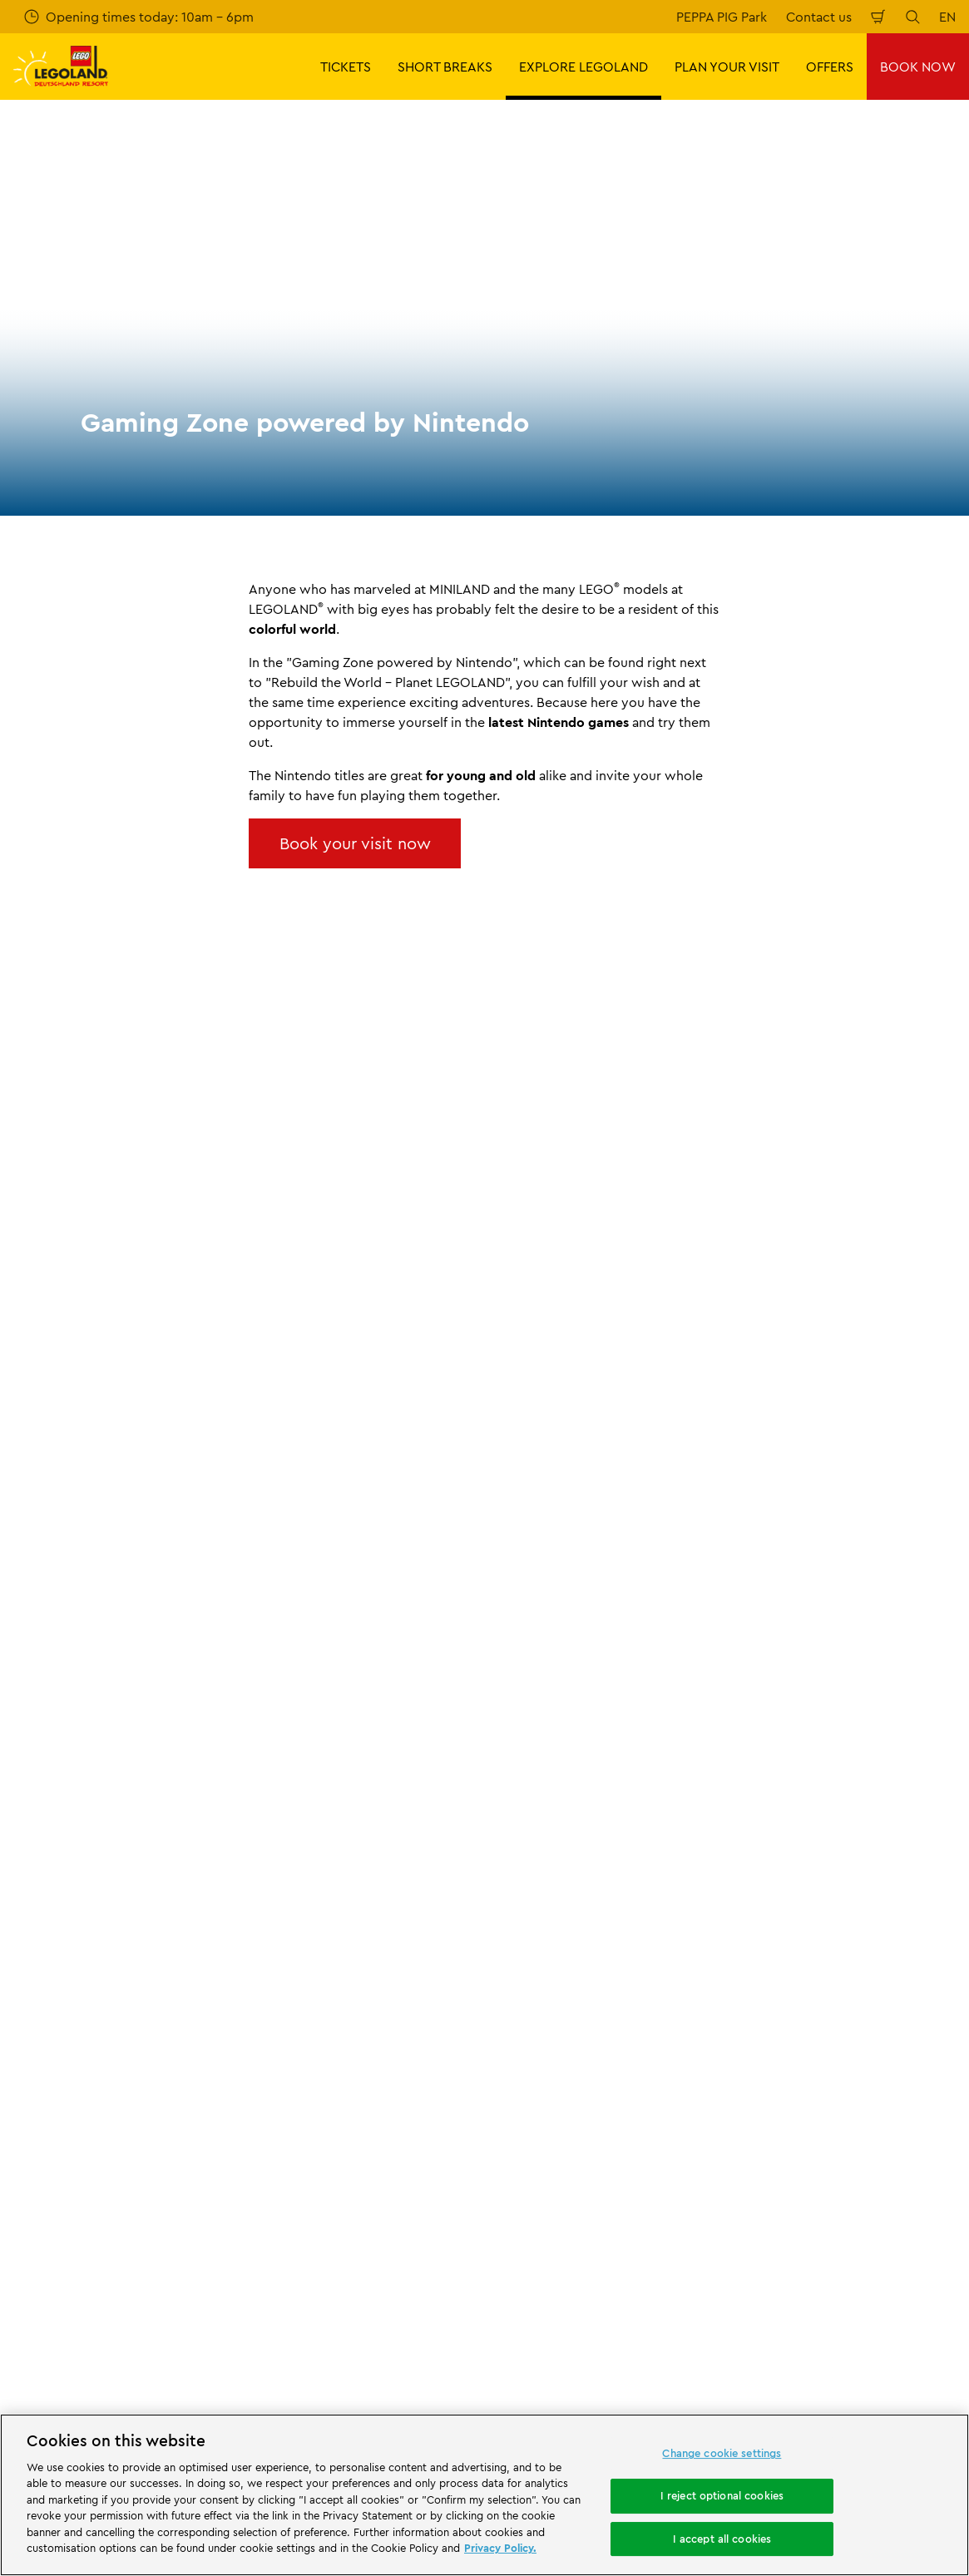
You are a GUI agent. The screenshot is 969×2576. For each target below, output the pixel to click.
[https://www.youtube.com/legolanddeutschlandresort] (856, 2323)
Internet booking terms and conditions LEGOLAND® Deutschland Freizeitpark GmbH (594, 1905)
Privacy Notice (542, 2037)
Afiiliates (39, 1960)
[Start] (187, 2230)
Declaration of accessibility (580, 2122)
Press (29, 1874)
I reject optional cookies (722, 2495)
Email (130, 1390)
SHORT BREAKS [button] (445, 66)
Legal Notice (536, 2094)
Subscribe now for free (363, 1477)
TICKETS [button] (345, 66)
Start (25, 1759)
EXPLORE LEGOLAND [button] (583, 66)
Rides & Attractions (298, 1759)
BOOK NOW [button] (918, 66)
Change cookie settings (721, 2453)
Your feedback (299, 1874)
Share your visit (302, 1903)
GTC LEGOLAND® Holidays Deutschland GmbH (579, 2000)
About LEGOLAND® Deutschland (111, 1846)
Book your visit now (355, 843)
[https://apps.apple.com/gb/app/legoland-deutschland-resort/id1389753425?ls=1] (900, 2205)
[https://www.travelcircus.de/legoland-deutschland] (284, 2230)
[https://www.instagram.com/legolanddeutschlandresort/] (814, 2323)
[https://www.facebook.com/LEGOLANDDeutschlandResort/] (772, 2323)
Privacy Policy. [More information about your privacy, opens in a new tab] (500, 2547)
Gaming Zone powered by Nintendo (453, 1759)
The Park (206, 1759)
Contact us (819, 16)
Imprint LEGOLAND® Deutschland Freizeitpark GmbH (599, 1854)
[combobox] (495, 1625)
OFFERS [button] (829, 66)
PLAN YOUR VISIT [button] (727, 66)
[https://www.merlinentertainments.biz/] (72, 2230)
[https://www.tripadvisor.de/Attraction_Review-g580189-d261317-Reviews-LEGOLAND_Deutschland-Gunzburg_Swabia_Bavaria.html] (897, 2323)
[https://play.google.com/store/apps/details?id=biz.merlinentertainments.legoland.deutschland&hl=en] (781, 2205)
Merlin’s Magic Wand (75, 1932)
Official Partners (61, 1903)
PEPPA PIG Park (721, 16)
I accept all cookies (722, 2538)
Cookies (522, 2066)
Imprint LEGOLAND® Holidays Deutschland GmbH (588, 1957)
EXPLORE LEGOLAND (111, 1759)
